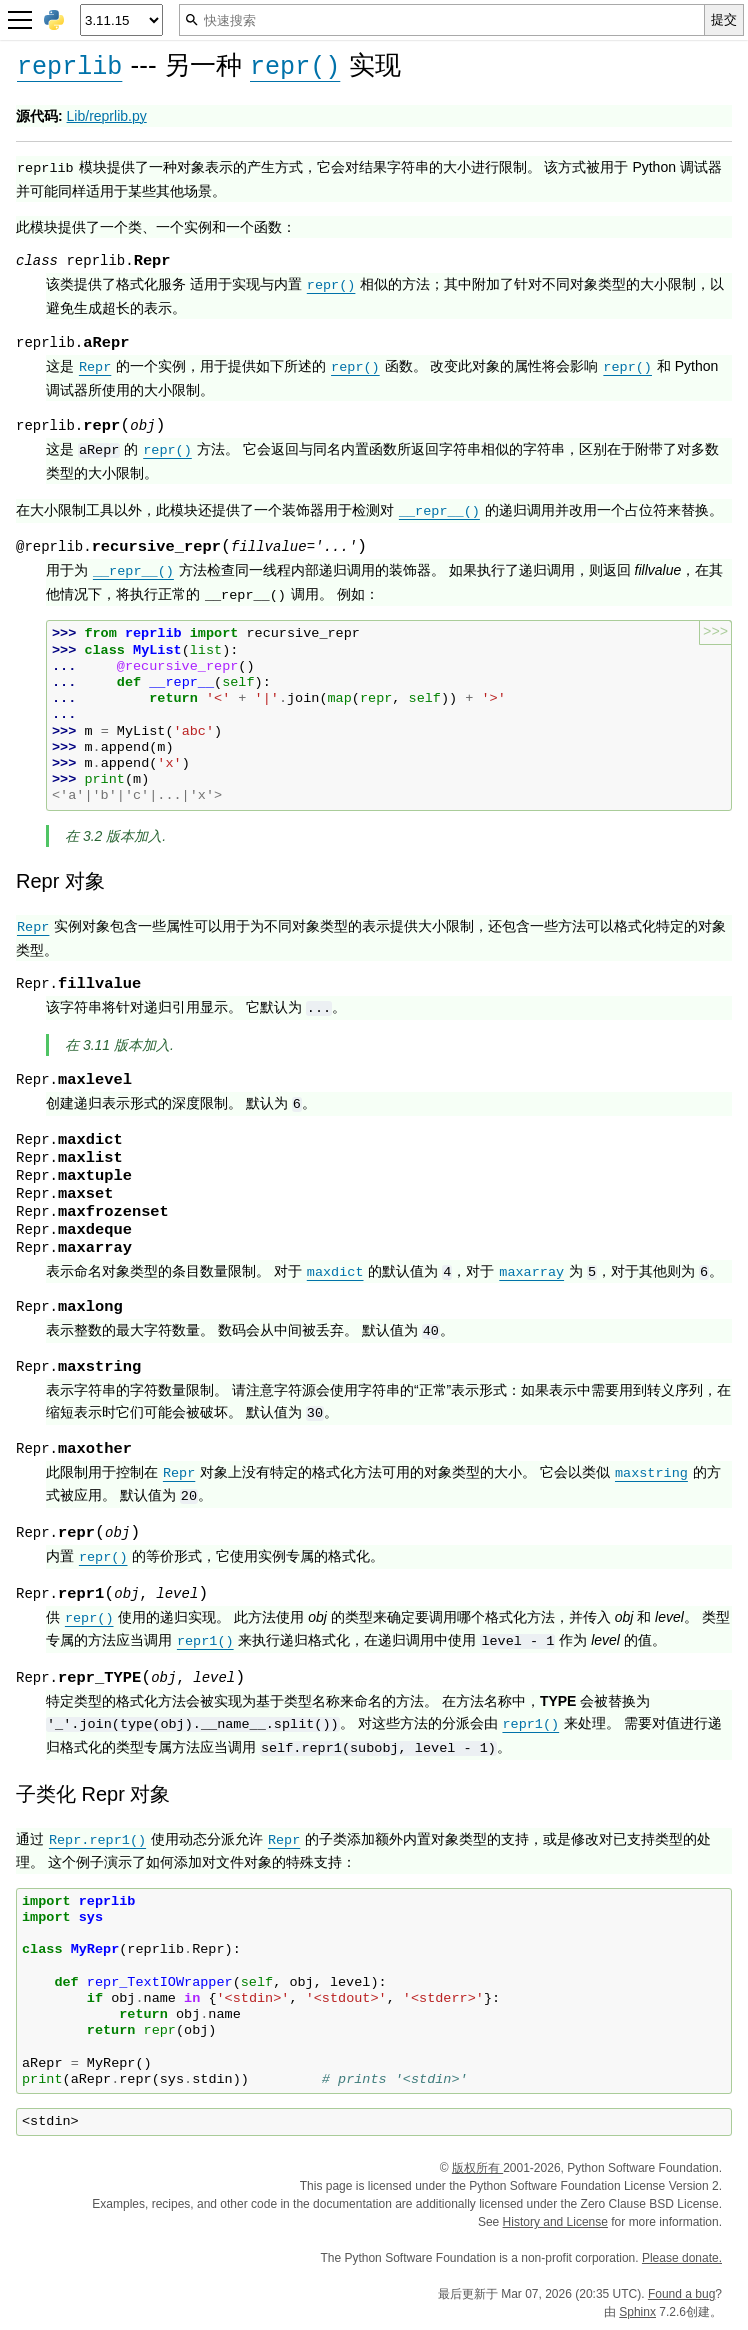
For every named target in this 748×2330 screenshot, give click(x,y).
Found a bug (681, 2294)
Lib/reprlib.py (107, 116)
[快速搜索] (442, 20)
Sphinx (637, 2312)
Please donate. (682, 2258)
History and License (555, 2222)
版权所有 (477, 2168)
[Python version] (121, 20)
